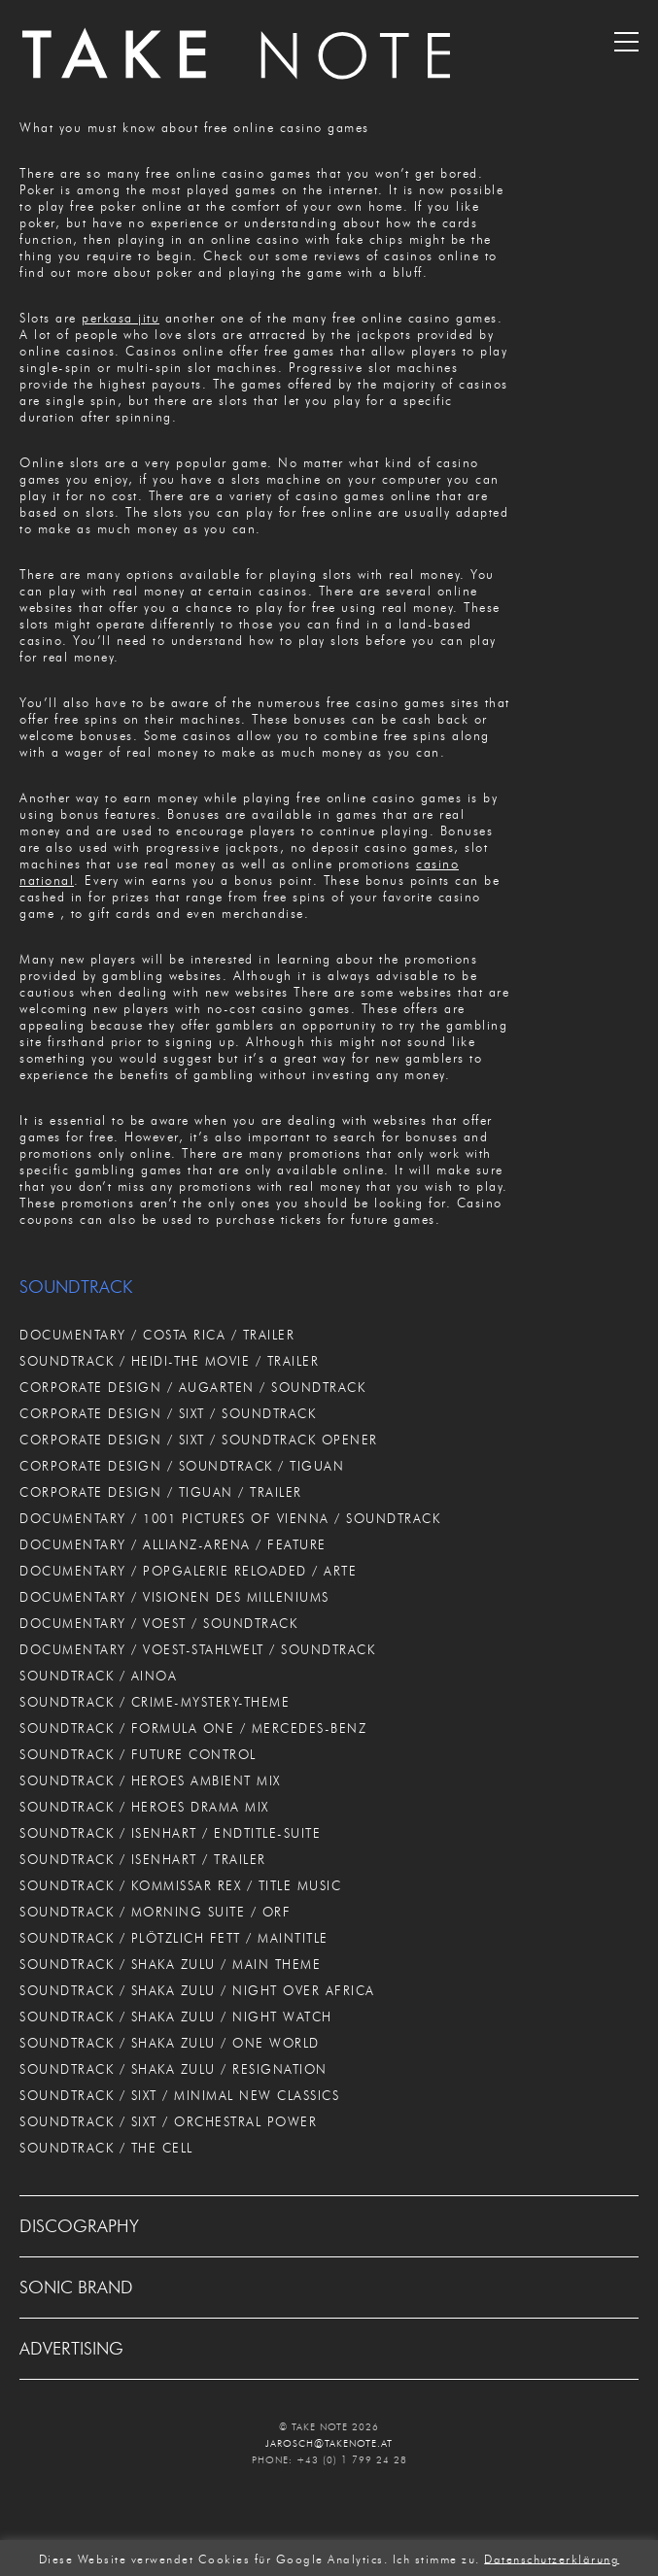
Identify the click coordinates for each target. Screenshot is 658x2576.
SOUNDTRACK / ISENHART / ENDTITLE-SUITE (170, 1833)
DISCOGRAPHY (79, 2226)
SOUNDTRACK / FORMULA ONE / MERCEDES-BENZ (192, 1728)
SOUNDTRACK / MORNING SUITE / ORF (155, 1911)
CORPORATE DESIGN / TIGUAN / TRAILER (160, 1492)
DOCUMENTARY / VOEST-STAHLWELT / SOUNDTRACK (197, 1649)
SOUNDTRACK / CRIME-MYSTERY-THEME (154, 1702)
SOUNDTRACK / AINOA (98, 1675)
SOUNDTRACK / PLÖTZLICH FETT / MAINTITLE (174, 1938)
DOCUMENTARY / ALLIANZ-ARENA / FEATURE (173, 1544)
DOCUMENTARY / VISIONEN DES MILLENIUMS (174, 1597)
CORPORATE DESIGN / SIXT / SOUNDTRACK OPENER (198, 1439)
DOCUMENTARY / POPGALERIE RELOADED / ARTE (188, 1570)
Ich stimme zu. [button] (436, 2558)
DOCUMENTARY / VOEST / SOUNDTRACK (158, 1623)
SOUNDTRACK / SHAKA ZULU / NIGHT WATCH (175, 2016)
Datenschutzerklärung (551, 2558)
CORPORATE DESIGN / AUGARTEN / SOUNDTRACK (192, 1387)
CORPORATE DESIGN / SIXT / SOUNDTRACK (167, 1413)
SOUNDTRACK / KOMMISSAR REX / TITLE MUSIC (180, 1885)
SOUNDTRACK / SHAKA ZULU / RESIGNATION (173, 2069)
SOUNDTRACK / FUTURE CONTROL (138, 1754)
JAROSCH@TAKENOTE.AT (329, 2443)
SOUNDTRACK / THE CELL (106, 2147)
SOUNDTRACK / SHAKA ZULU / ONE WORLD (169, 2043)
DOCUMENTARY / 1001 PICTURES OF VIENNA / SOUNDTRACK (229, 1518)
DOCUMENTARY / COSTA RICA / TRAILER (156, 1334)
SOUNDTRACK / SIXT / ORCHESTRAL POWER (168, 2121)
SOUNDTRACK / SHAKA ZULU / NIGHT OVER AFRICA (197, 1990)
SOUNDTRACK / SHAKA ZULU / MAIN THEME (170, 1964)
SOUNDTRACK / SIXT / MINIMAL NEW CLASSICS (179, 2095)
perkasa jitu (120, 317)
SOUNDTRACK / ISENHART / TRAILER (142, 1859)
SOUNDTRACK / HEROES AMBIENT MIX (150, 1780)
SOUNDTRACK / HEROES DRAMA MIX (144, 1806)
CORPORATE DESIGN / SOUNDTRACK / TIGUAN (181, 1466)
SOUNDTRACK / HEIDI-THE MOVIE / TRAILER (169, 1361)
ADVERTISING (71, 2348)
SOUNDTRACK (75, 1287)
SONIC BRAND (76, 2287)
